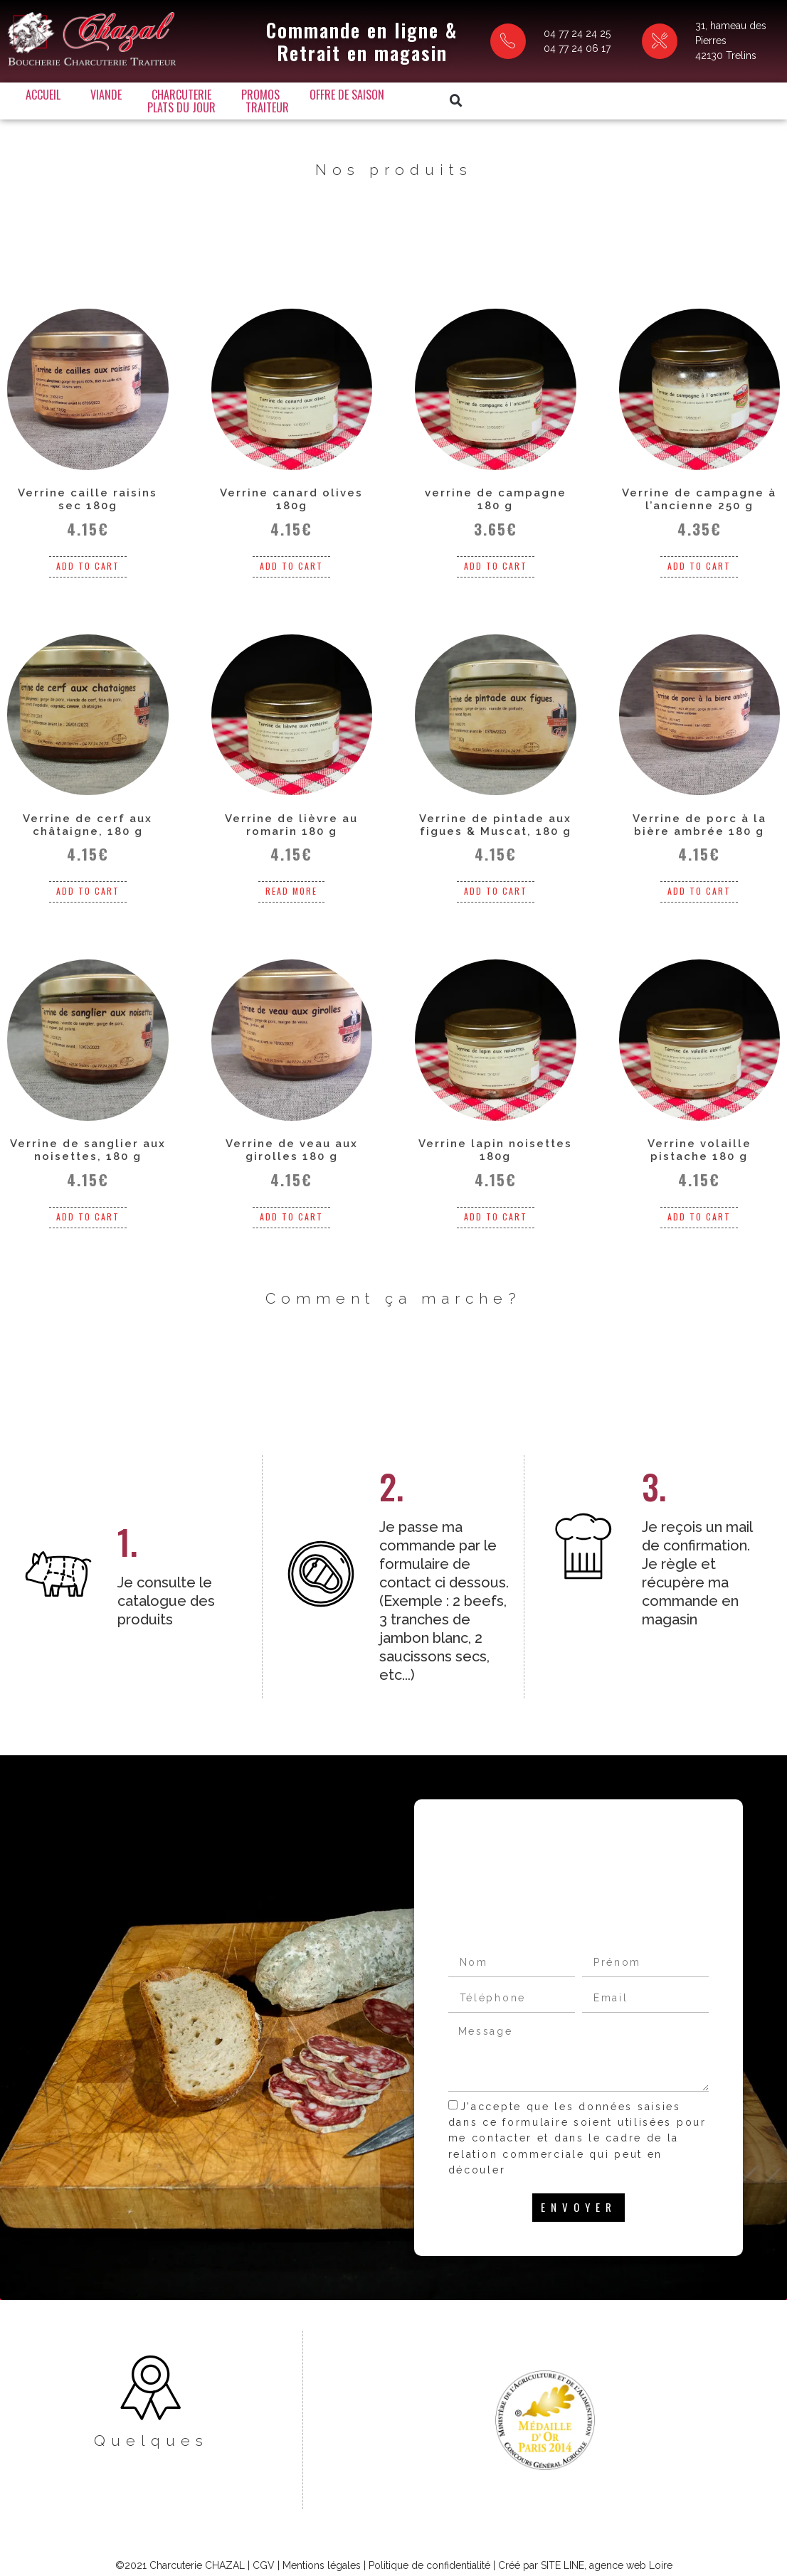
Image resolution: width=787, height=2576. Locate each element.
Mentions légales (321, 2529)
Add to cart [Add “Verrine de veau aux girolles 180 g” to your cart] (291, 1208)
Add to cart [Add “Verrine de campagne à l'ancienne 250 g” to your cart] (699, 557)
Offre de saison (367, 91)
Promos (281, 91)
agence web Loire (630, 2529)
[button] (598, 98)
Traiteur (288, 104)
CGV (264, 2529)
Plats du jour (469, 91)
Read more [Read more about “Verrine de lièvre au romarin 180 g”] (291, 883)
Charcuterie (202, 91)
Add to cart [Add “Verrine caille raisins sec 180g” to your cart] (88, 557)
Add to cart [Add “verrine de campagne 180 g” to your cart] (495, 557)
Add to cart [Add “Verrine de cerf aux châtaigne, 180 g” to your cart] (88, 883)
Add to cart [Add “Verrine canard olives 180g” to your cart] (291, 557)
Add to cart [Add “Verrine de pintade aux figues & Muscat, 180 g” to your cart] (495, 883)
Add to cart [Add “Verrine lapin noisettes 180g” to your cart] (495, 1208)
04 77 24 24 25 (519, 32)
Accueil (63, 91)
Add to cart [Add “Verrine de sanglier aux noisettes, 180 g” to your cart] (88, 1208)
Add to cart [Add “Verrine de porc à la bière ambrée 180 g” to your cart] (699, 883)
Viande (126, 91)
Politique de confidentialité (429, 2529)
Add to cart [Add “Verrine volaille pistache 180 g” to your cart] (699, 1208)
